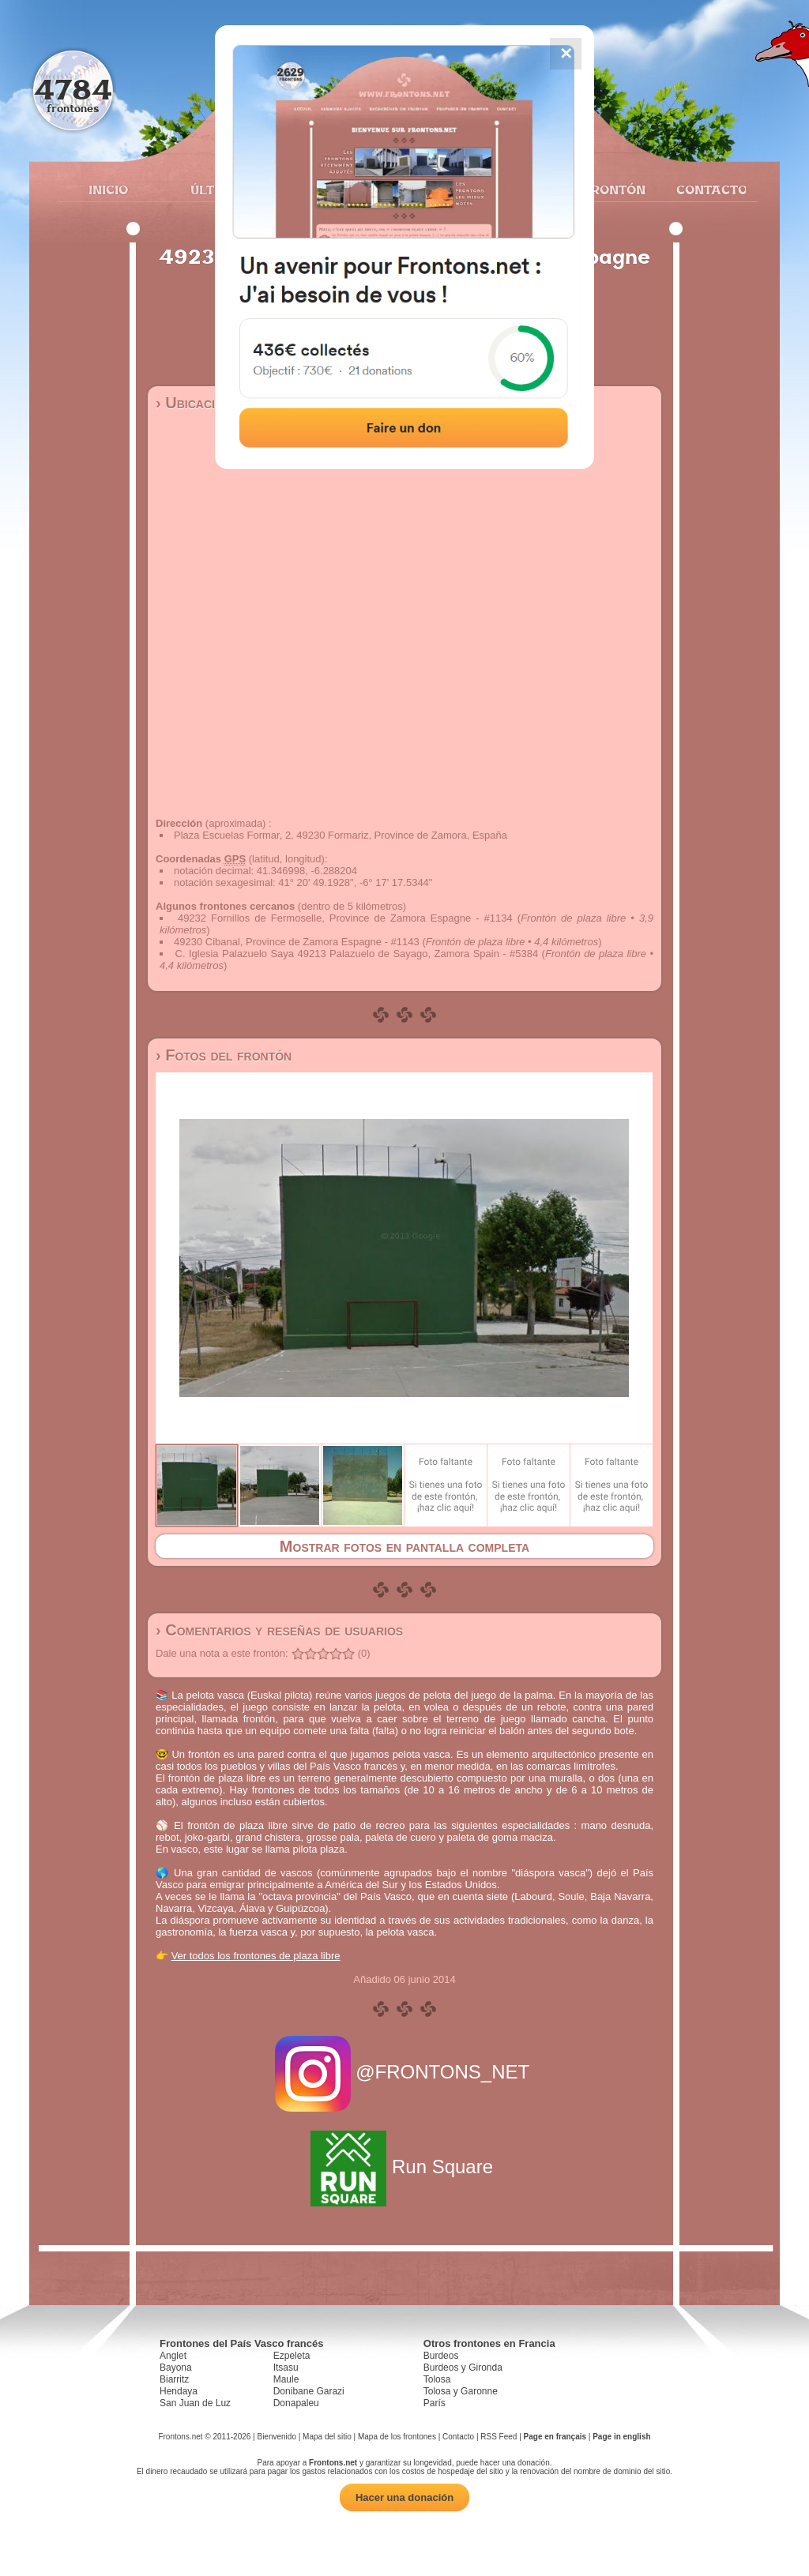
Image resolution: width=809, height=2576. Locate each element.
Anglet (173, 2355)
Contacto (705, 189)
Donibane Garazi (308, 2391)
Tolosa (437, 2379)
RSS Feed (498, 2436)
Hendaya (179, 2391)
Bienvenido (276, 2436)
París (434, 2403)
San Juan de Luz (195, 2403)
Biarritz (174, 2379)
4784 (73, 88)
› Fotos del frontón (224, 1055)
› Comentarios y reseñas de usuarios (279, 1630)
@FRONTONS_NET (405, 2071)
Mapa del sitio (327, 2436)
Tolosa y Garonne (460, 2391)
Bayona (176, 2367)
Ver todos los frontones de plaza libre (256, 1956)
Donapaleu (296, 2403)
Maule (286, 2379)
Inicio (108, 189)
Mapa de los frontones (397, 2436)
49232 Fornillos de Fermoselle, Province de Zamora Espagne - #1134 (345, 918)
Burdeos (441, 2355)
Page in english (621, 2436)
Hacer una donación (404, 2497)
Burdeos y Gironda (462, 2367)
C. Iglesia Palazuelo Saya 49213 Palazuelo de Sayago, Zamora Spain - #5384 (357, 953)
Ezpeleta (291, 2355)
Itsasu (286, 2367)
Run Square (404, 2166)
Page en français (555, 2436)
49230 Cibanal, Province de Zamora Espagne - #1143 (297, 942)
